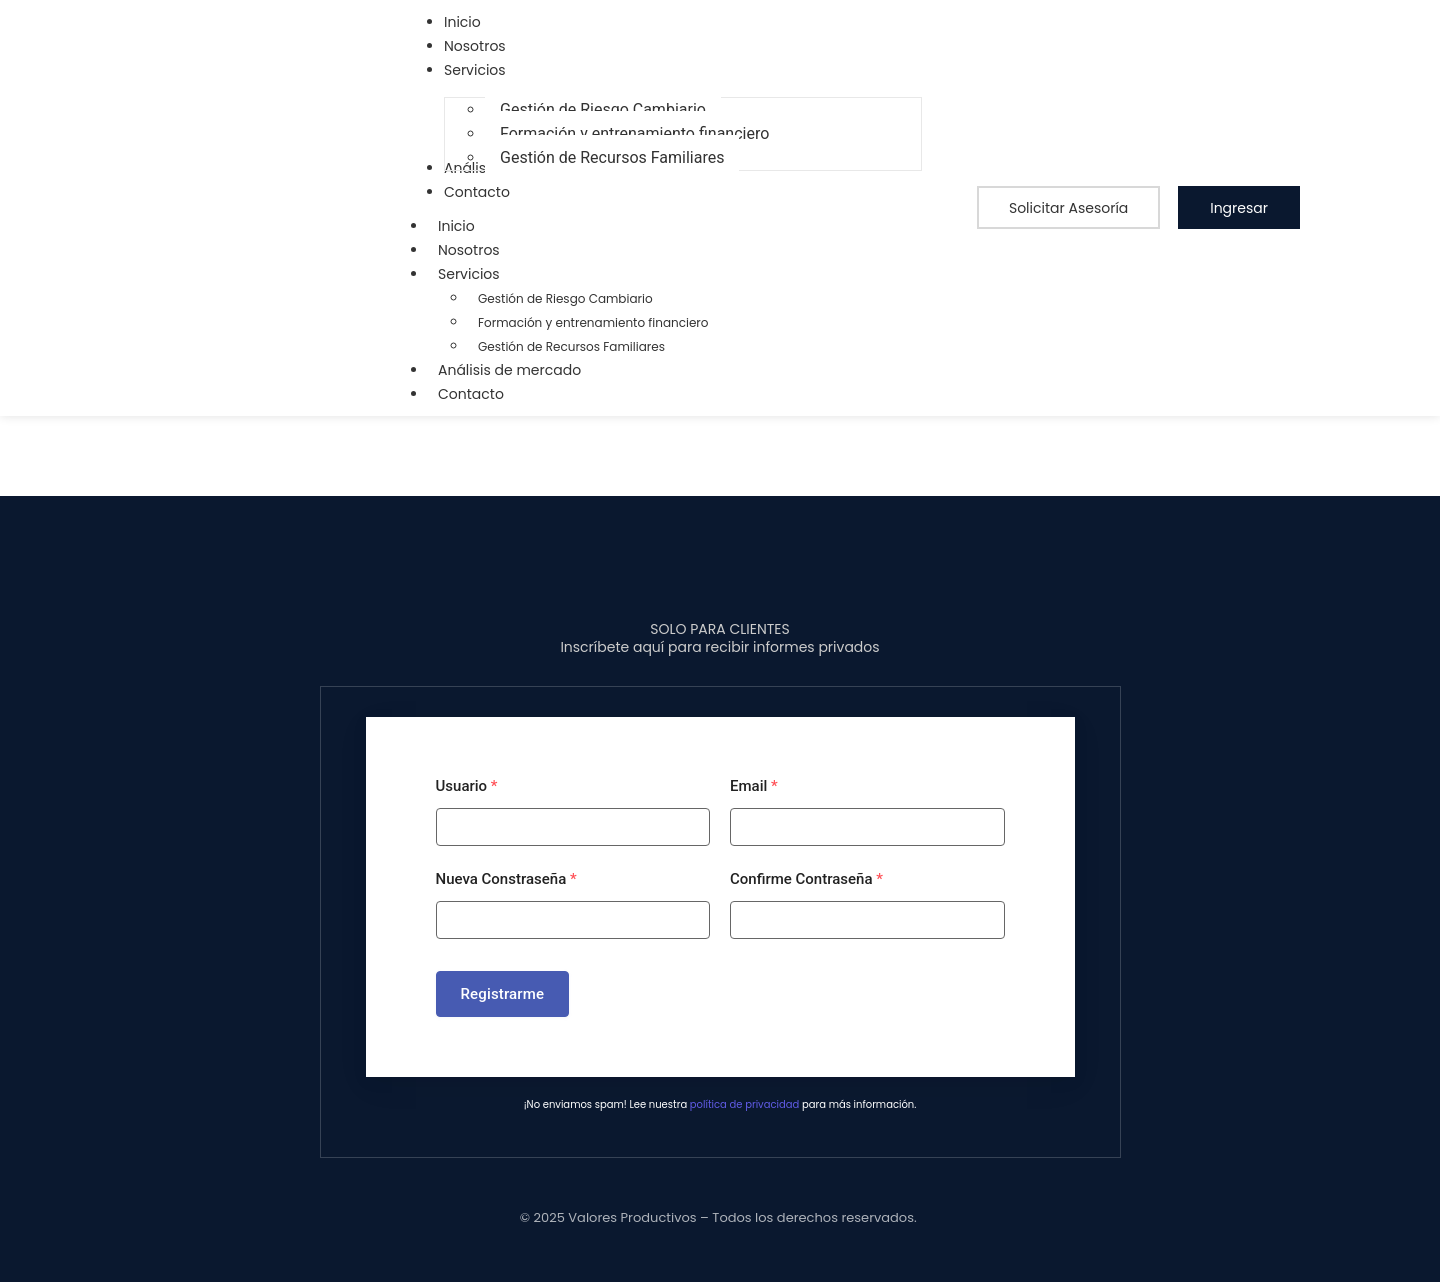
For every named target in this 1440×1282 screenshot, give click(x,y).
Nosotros (469, 250)
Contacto (471, 394)
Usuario (467, 786)
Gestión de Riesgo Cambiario (565, 298)
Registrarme (503, 994)
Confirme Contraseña (806, 879)
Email (754, 786)
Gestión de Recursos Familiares (571, 346)
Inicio (456, 226)
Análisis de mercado (509, 370)
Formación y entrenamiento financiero (593, 322)
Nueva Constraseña (506, 879)
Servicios (479, 274)
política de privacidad (744, 1104)
